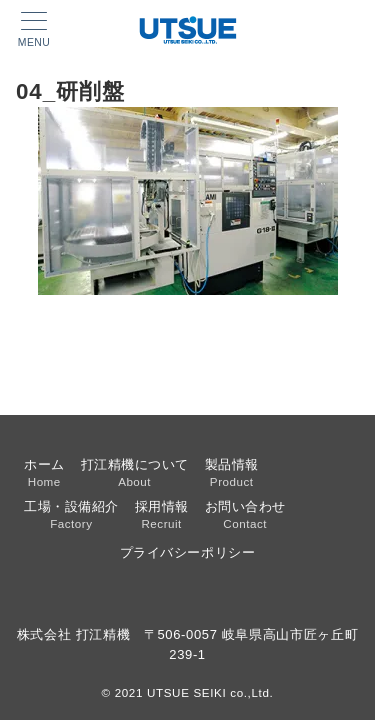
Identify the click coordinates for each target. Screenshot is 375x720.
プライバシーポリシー (187, 552)
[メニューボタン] (34, 30)
